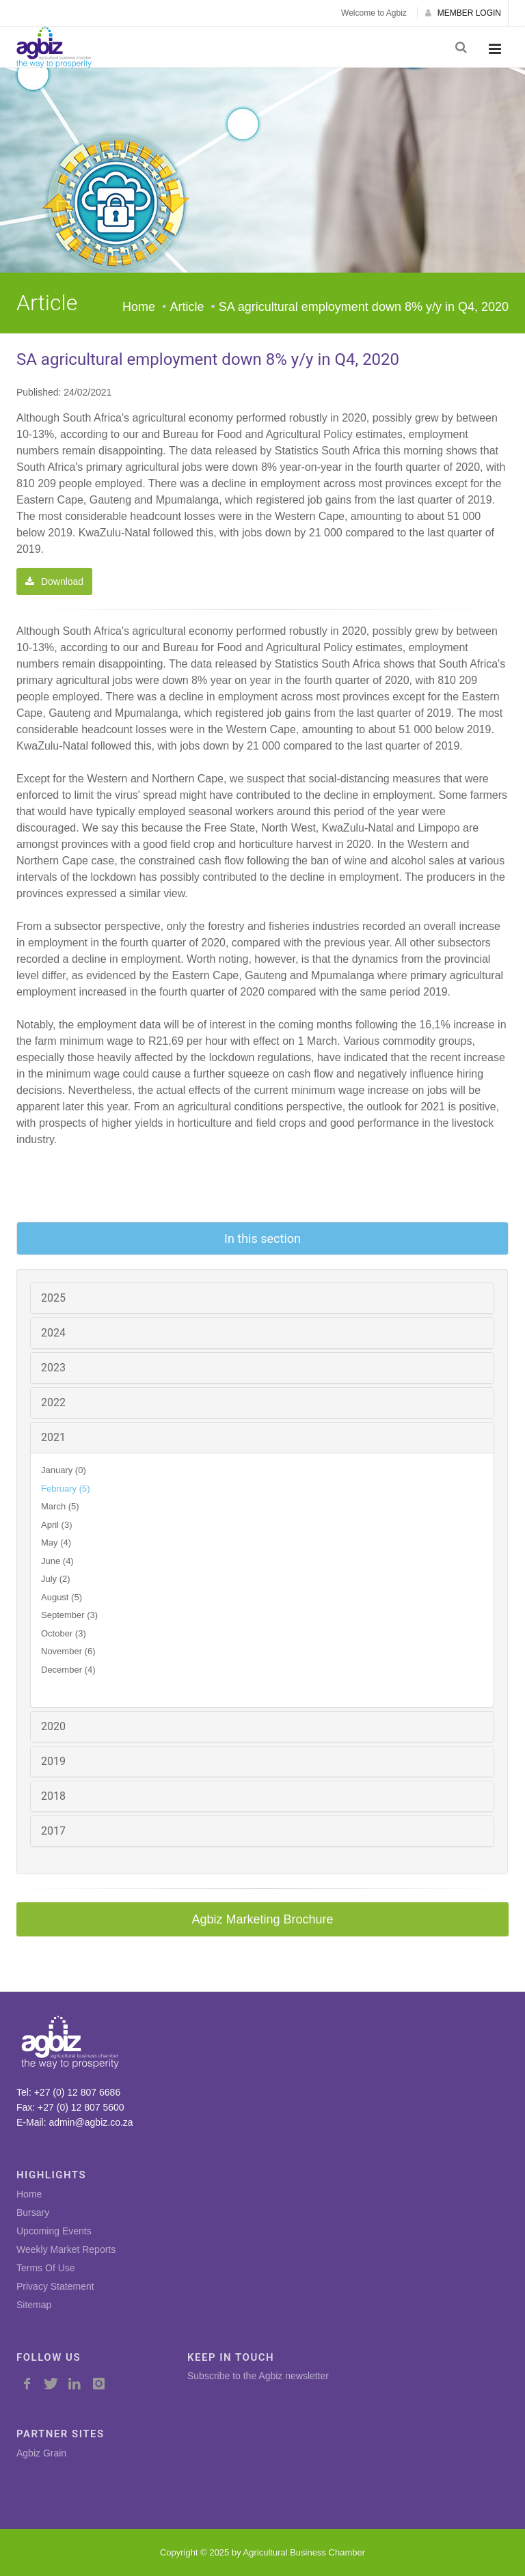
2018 (53, 1796)
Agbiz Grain (41, 2453)
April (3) (56, 1525)
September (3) (69, 1615)
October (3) (63, 1633)
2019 (53, 1761)
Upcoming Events (54, 2230)
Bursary (32, 2212)
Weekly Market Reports (66, 2249)
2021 (53, 1437)
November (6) (68, 1651)
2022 (53, 1402)
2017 (53, 1830)
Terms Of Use (45, 2267)
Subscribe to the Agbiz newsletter (258, 2375)
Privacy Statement (55, 2286)
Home (138, 307)
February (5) (65, 1488)
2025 (53, 1297)
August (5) (61, 1597)
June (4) (57, 1561)
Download (54, 581)
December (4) (68, 1669)
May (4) (56, 1542)
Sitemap (33, 2304)
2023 (53, 1367)
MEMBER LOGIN (463, 13)
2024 (53, 1332)
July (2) (55, 1579)
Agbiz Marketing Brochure (262, 1919)
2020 (53, 1726)
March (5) (60, 1506)
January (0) (63, 1470)
